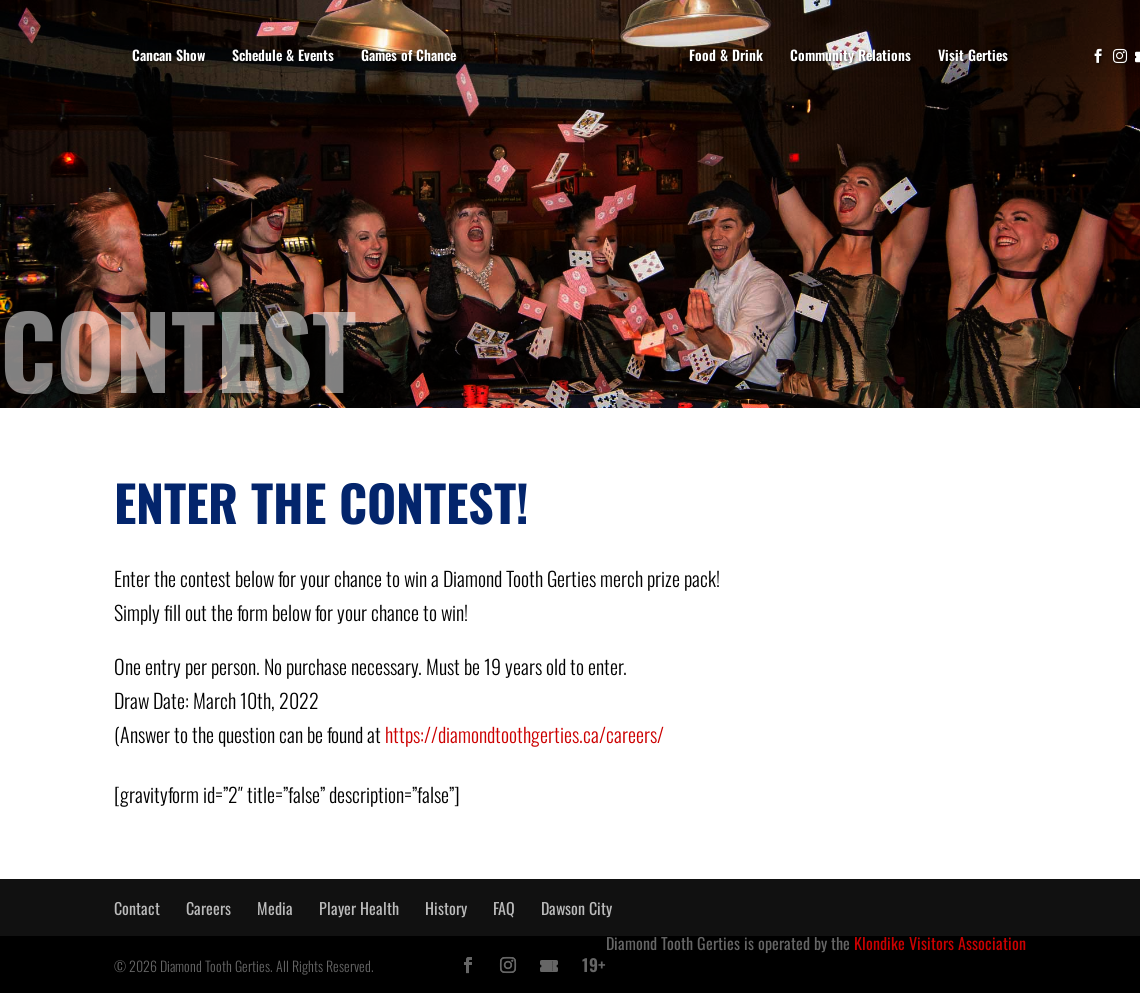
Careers (208, 908)
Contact (137, 908)
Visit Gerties (973, 54)
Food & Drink (726, 54)
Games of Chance (408, 54)
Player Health (359, 908)
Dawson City (576, 908)
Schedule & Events (283, 54)
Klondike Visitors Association (940, 943)
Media (275, 908)
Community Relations (850, 54)
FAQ (504, 908)
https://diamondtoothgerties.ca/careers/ (524, 734)
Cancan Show (168, 54)
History (446, 908)
